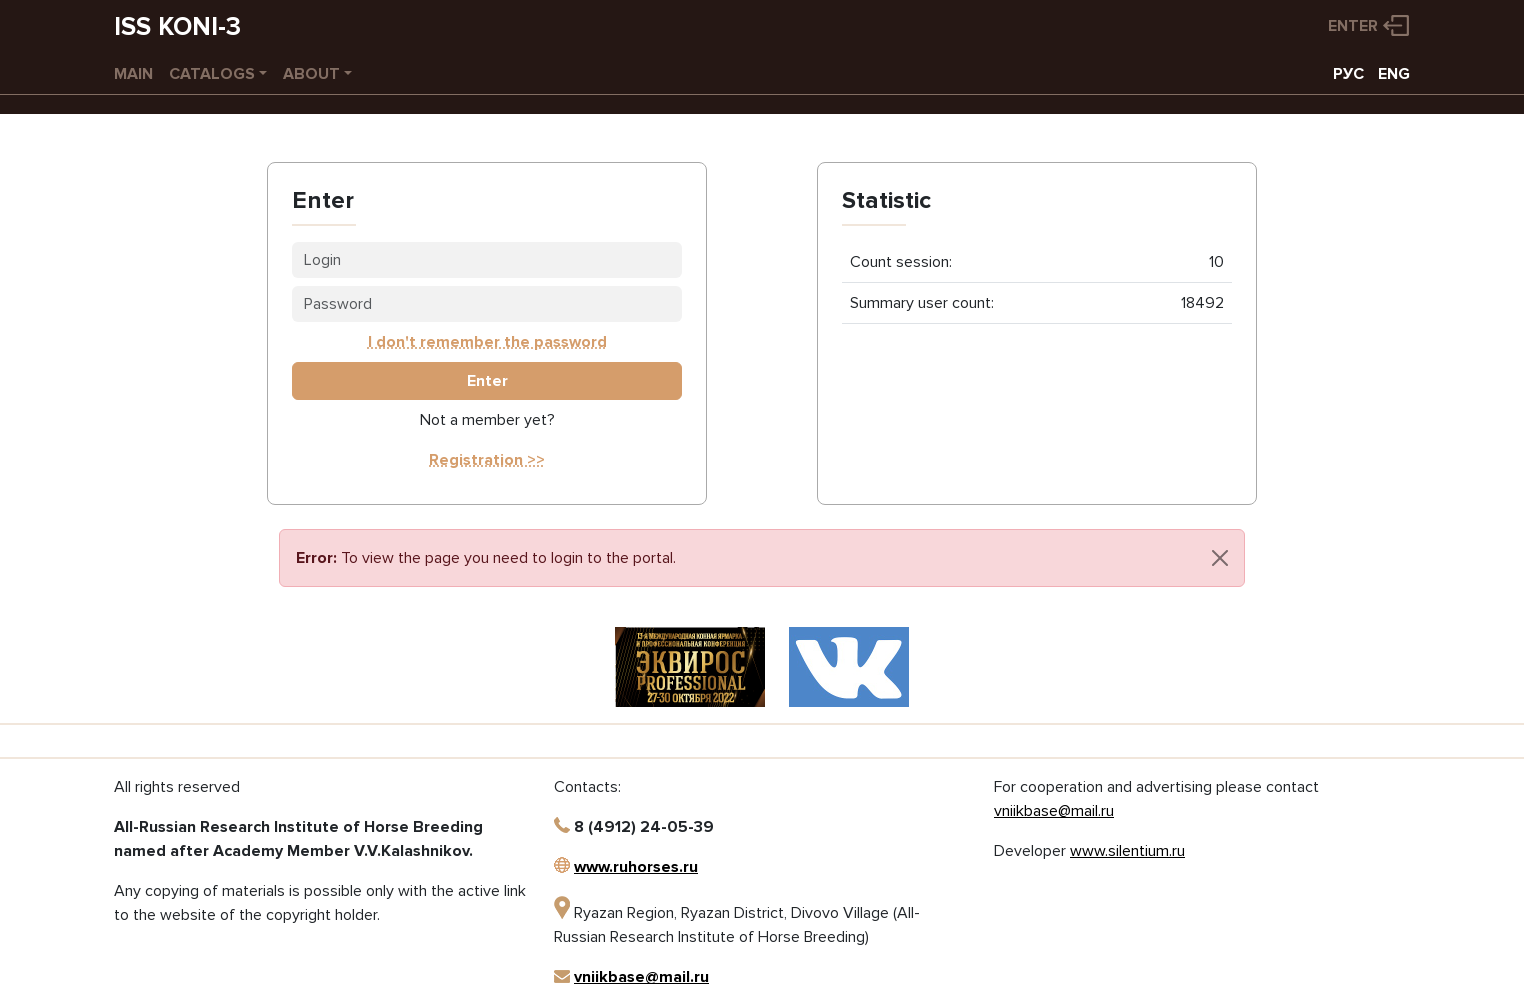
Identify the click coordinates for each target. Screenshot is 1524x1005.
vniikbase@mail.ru (641, 977)
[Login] (487, 260)
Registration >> (487, 460)
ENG (1394, 74)
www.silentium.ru (1127, 851)
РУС (1348, 74)
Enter (1353, 26)
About (311, 74)
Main (133, 74)
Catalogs (212, 74)
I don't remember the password (487, 342)
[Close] (1220, 558)
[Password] (487, 304)
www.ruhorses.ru (636, 867)
